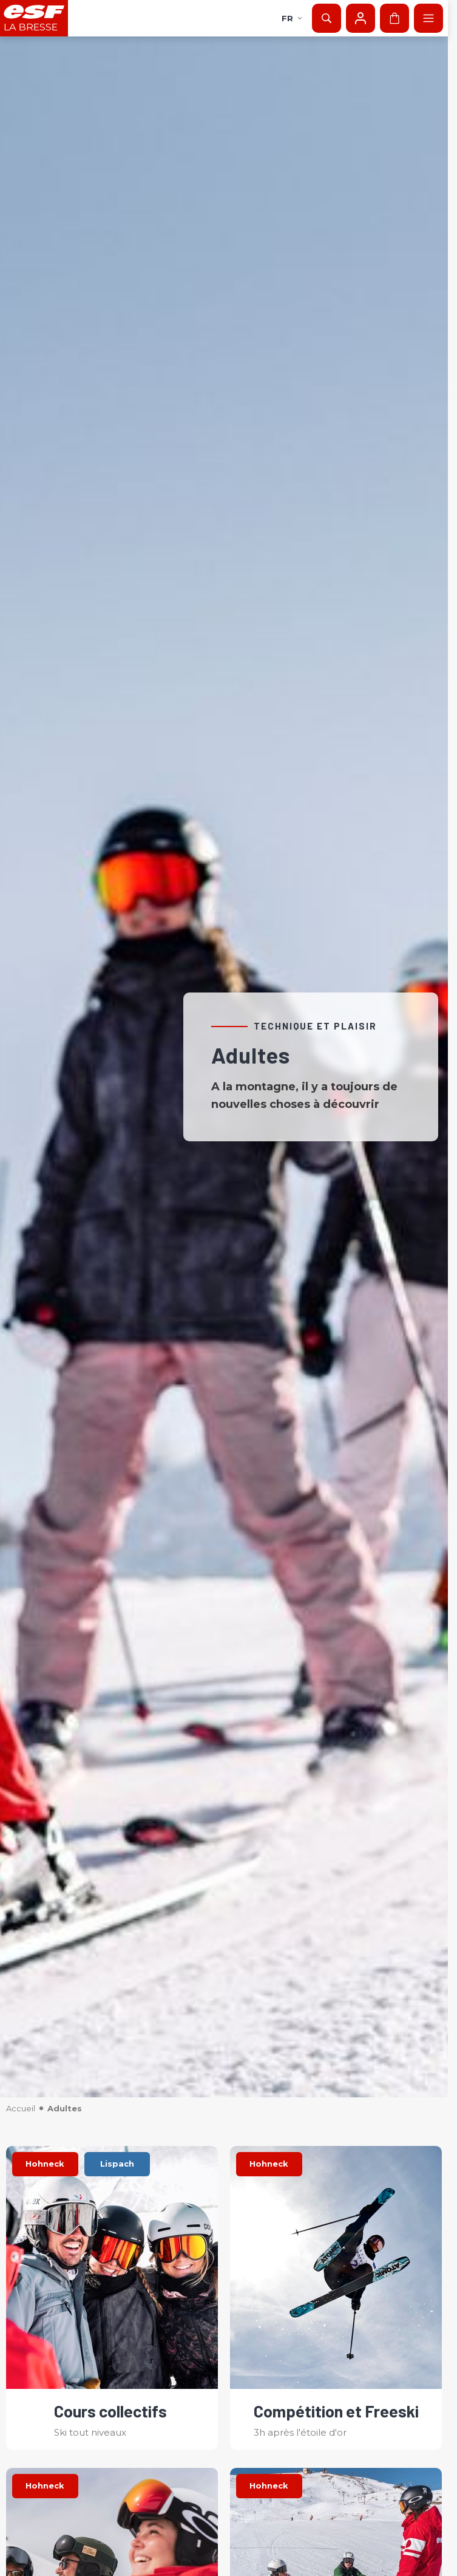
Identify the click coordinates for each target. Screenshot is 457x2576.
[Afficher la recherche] (326, 18)
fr (292, 18)
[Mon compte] (360, 18)
